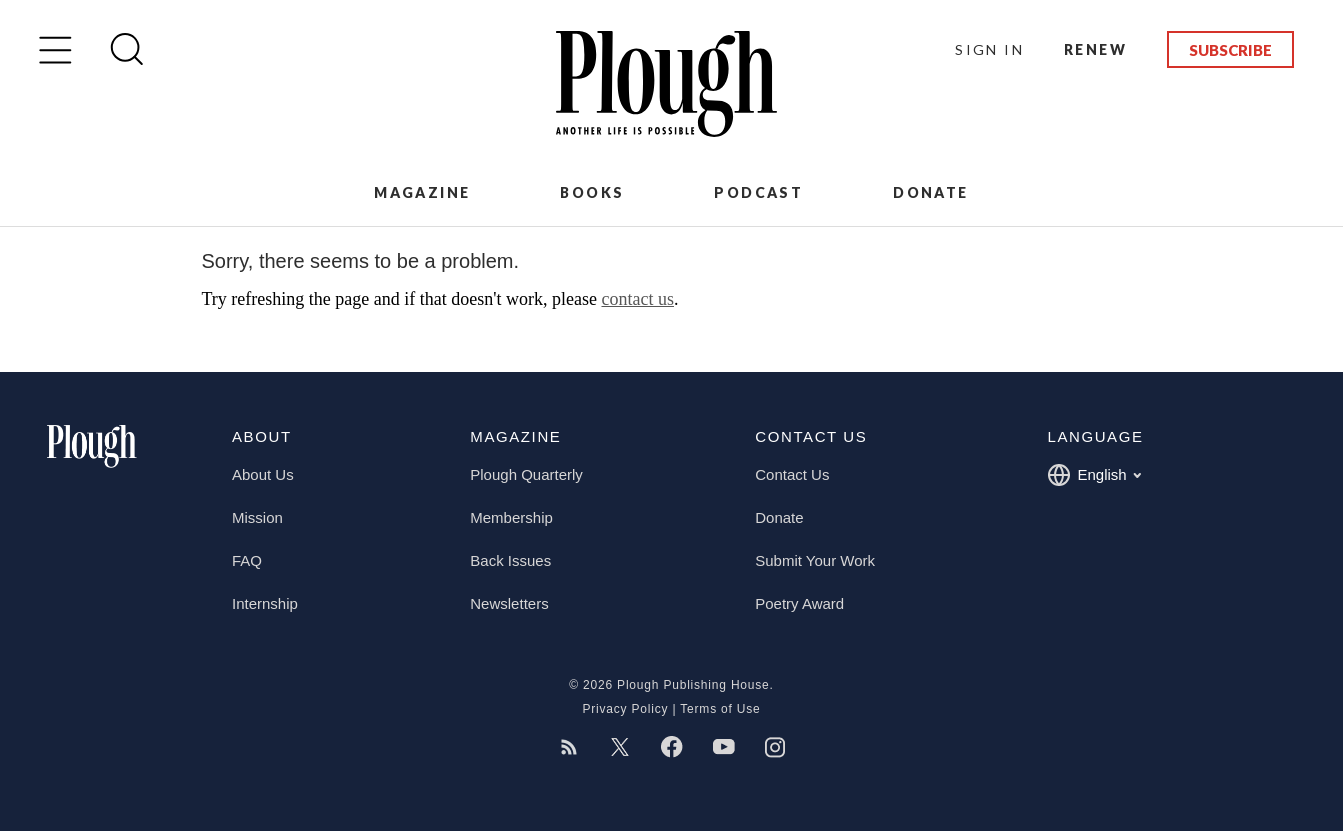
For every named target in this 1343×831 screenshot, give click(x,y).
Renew (1095, 49)
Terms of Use (720, 709)
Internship (265, 603)
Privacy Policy (625, 709)
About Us (263, 474)
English (1093, 475)
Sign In (989, 49)
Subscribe (1230, 50)
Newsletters (509, 603)
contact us (637, 299)
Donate (930, 192)
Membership (511, 517)
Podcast (758, 192)
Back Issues (510, 560)
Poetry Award (799, 603)
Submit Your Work (815, 560)
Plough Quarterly (526, 474)
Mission (257, 517)
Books (592, 192)
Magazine (422, 192)
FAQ (247, 560)
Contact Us (792, 474)
